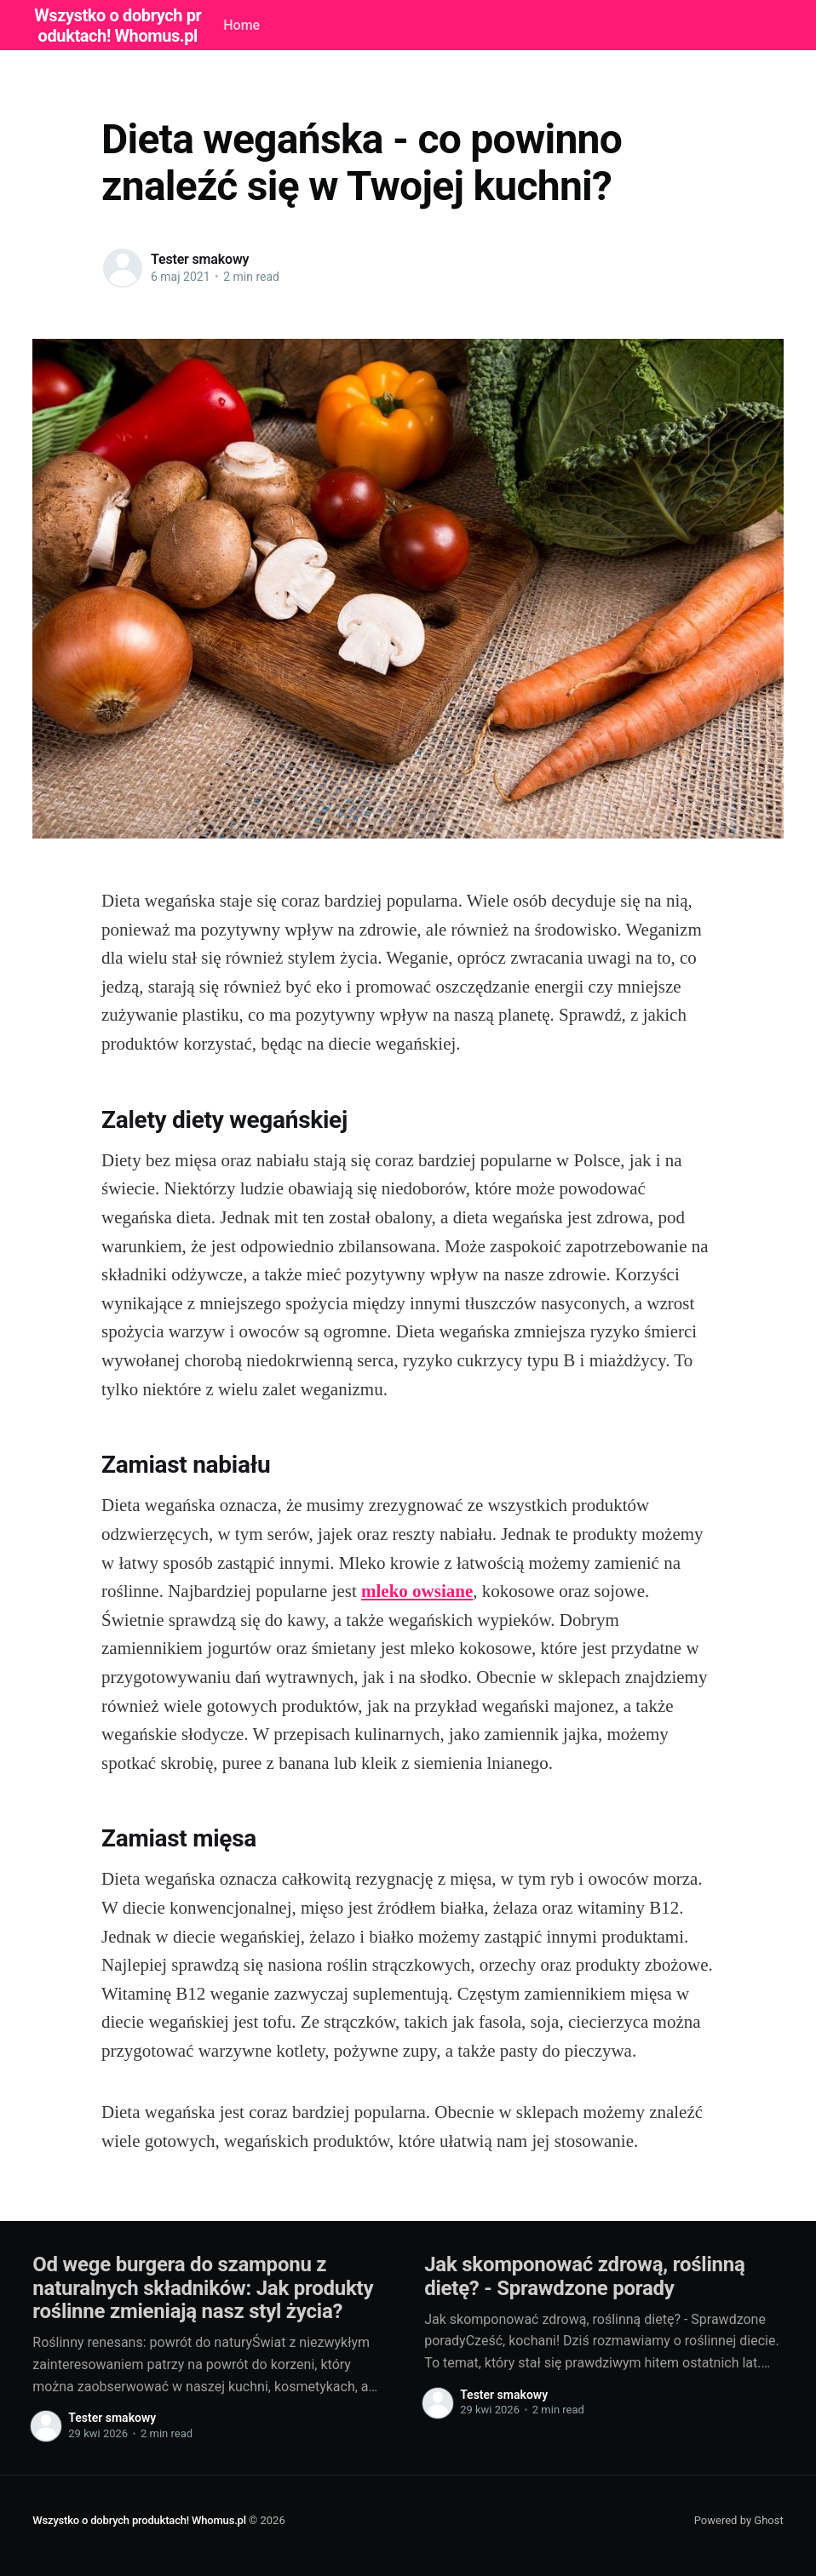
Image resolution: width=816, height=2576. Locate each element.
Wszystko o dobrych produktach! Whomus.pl (138, 2520)
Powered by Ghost (739, 2520)
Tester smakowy (200, 259)
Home (241, 25)
